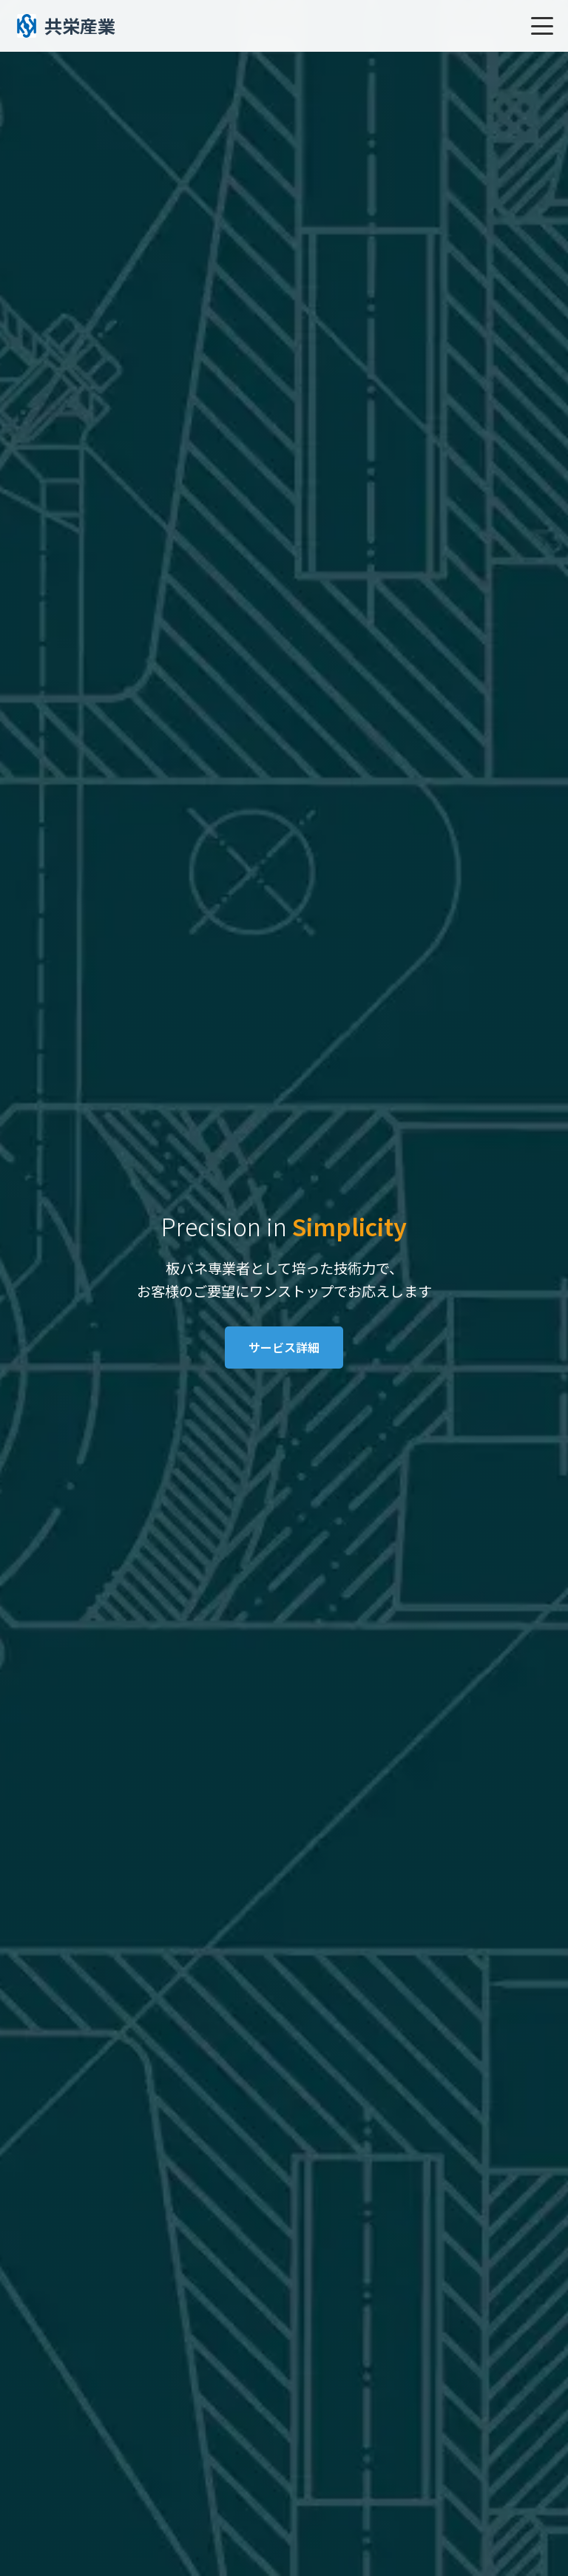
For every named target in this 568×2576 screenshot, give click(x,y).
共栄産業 (65, 25)
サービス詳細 (284, 1347)
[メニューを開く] (542, 26)
